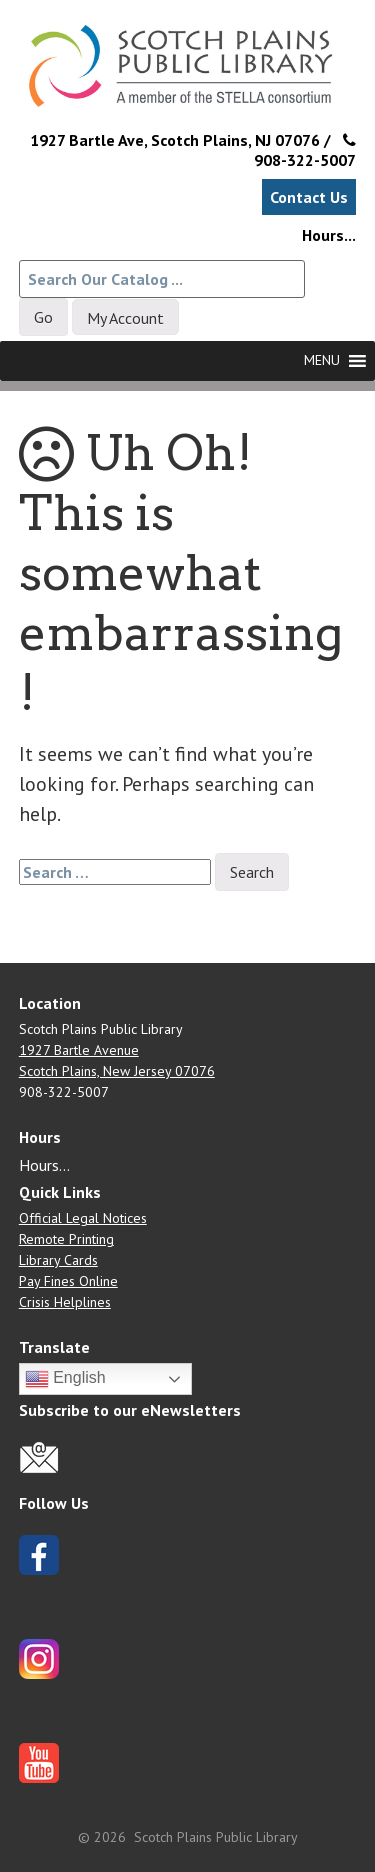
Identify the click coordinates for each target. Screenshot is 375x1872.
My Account (125, 318)
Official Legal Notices (83, 1218)
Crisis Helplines (65, 1302)
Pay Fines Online (68, 1281)
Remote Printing (66, 1239)
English (65, 1379)
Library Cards (58, 1260)
